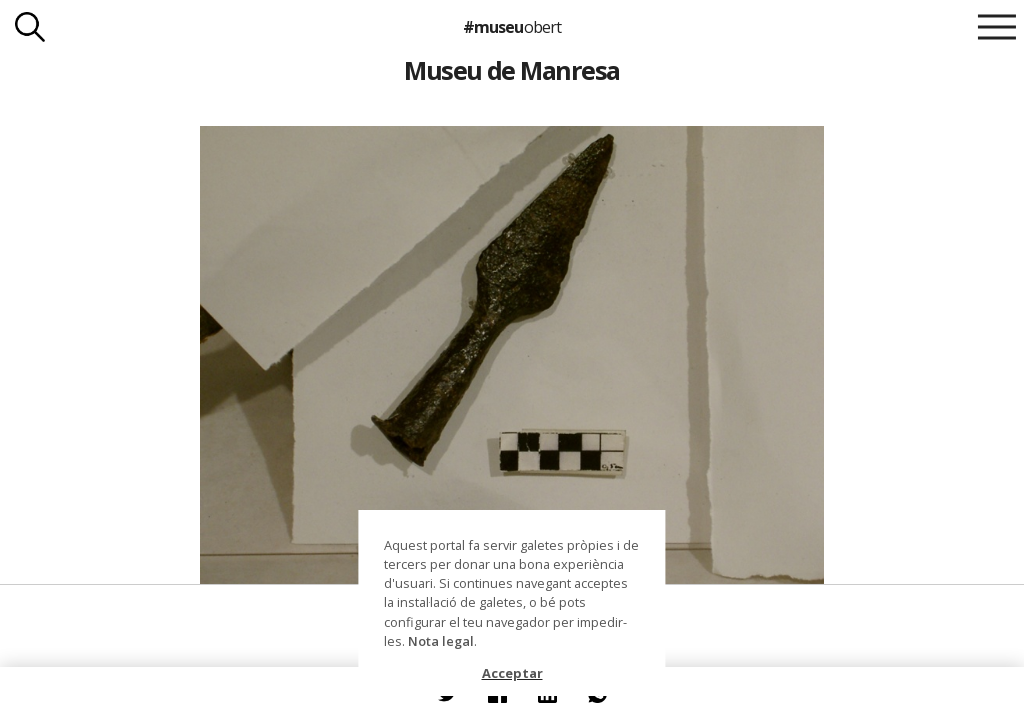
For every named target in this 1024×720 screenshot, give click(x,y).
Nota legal (441, 641)
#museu (511, 27)
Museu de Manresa (512, 70)
